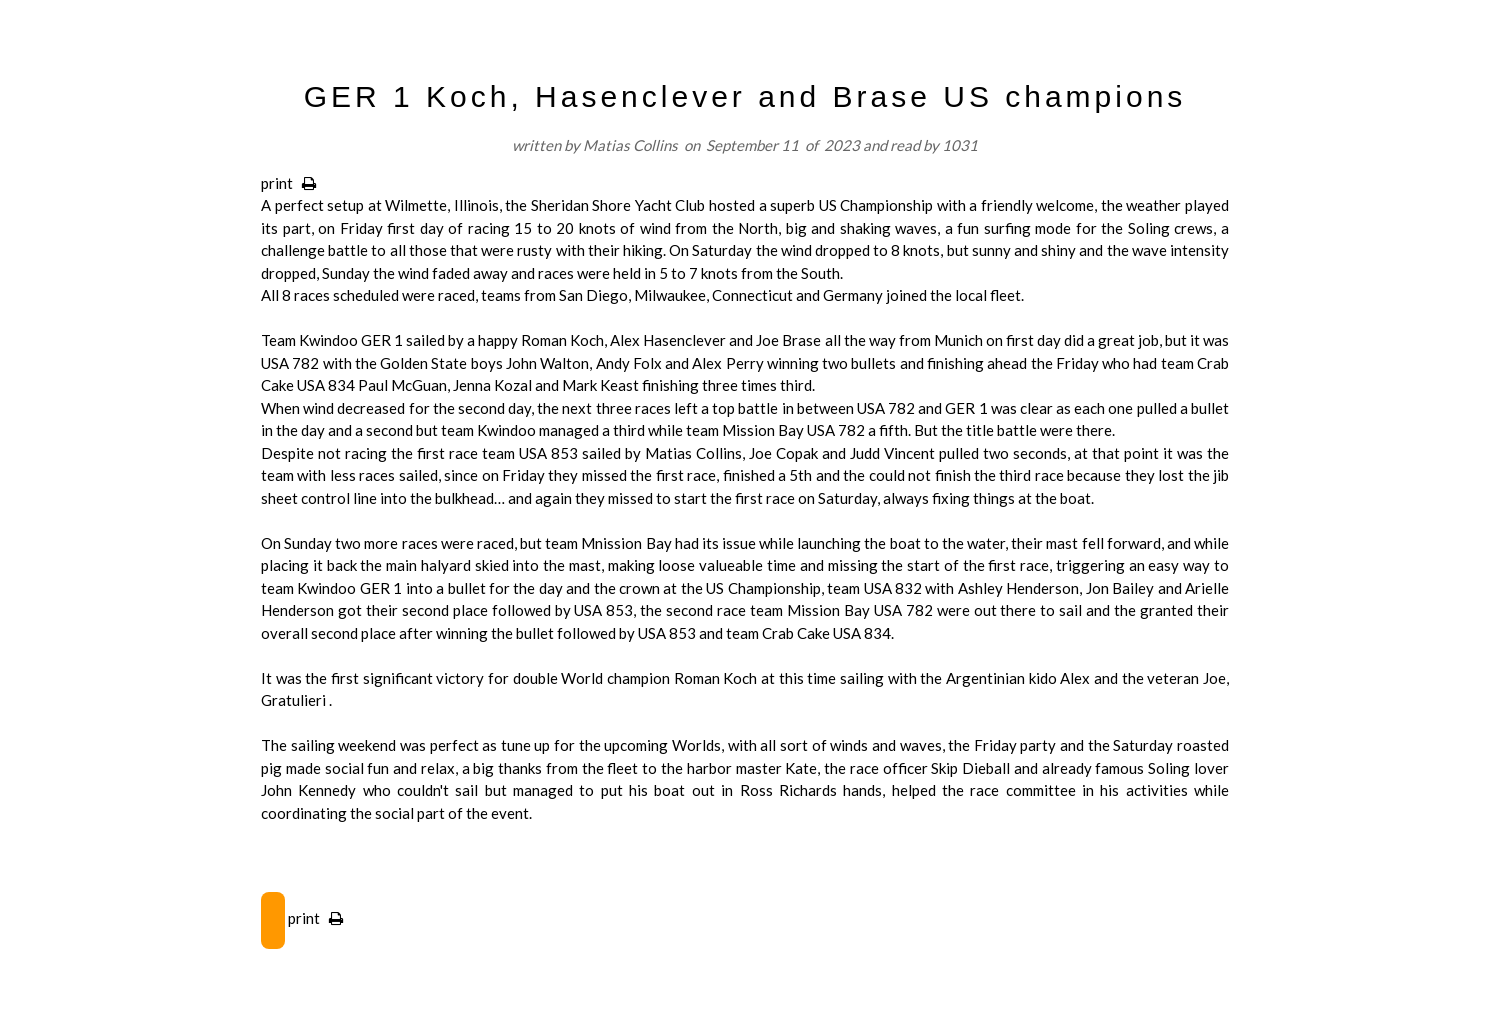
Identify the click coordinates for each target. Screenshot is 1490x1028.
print (288, 183)
